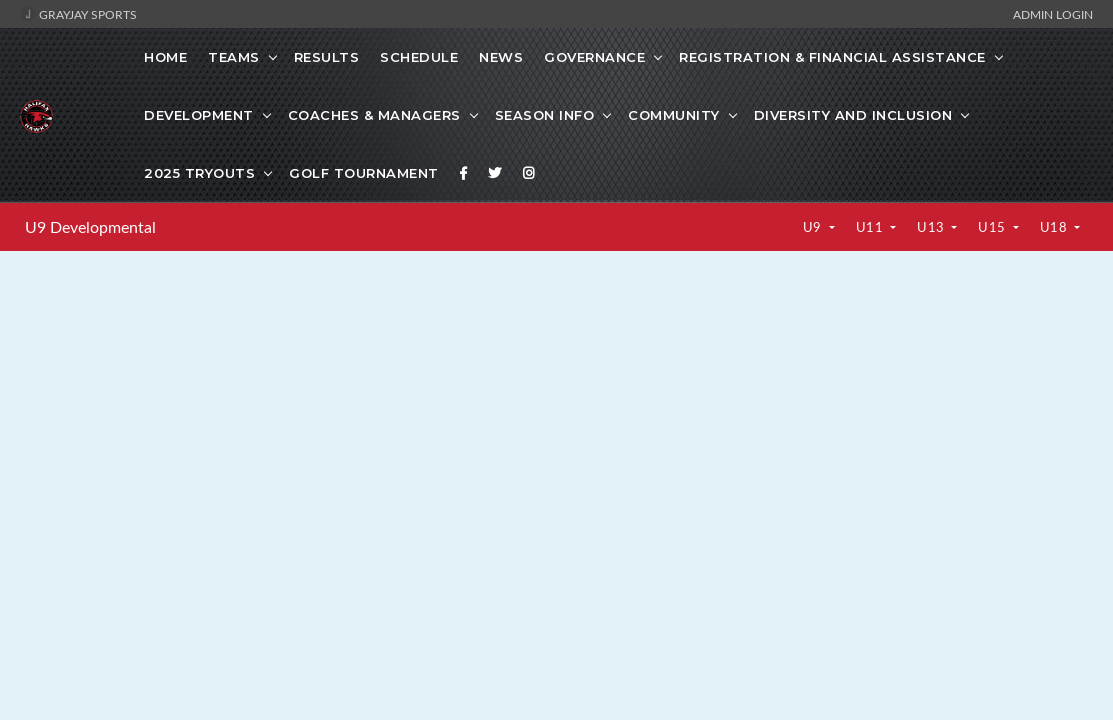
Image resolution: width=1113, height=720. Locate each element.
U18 (1055, 227)
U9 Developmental (90, 227)
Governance (594, 57)
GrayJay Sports (78, 14)
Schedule (419, 57)
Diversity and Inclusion (853, 115)
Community (674, 115)
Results (327, 57)
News (501, 57)
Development (199, 115)
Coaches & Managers (374, 115)
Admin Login (1053, 14)
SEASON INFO (545, 115)
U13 (932, 227)
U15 (993, 227)
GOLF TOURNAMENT (364, 173)
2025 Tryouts (199, 173)
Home (165, 57)
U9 (814, 227)
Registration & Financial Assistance (832, 57)
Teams (234, 57)
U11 (871, 227)
